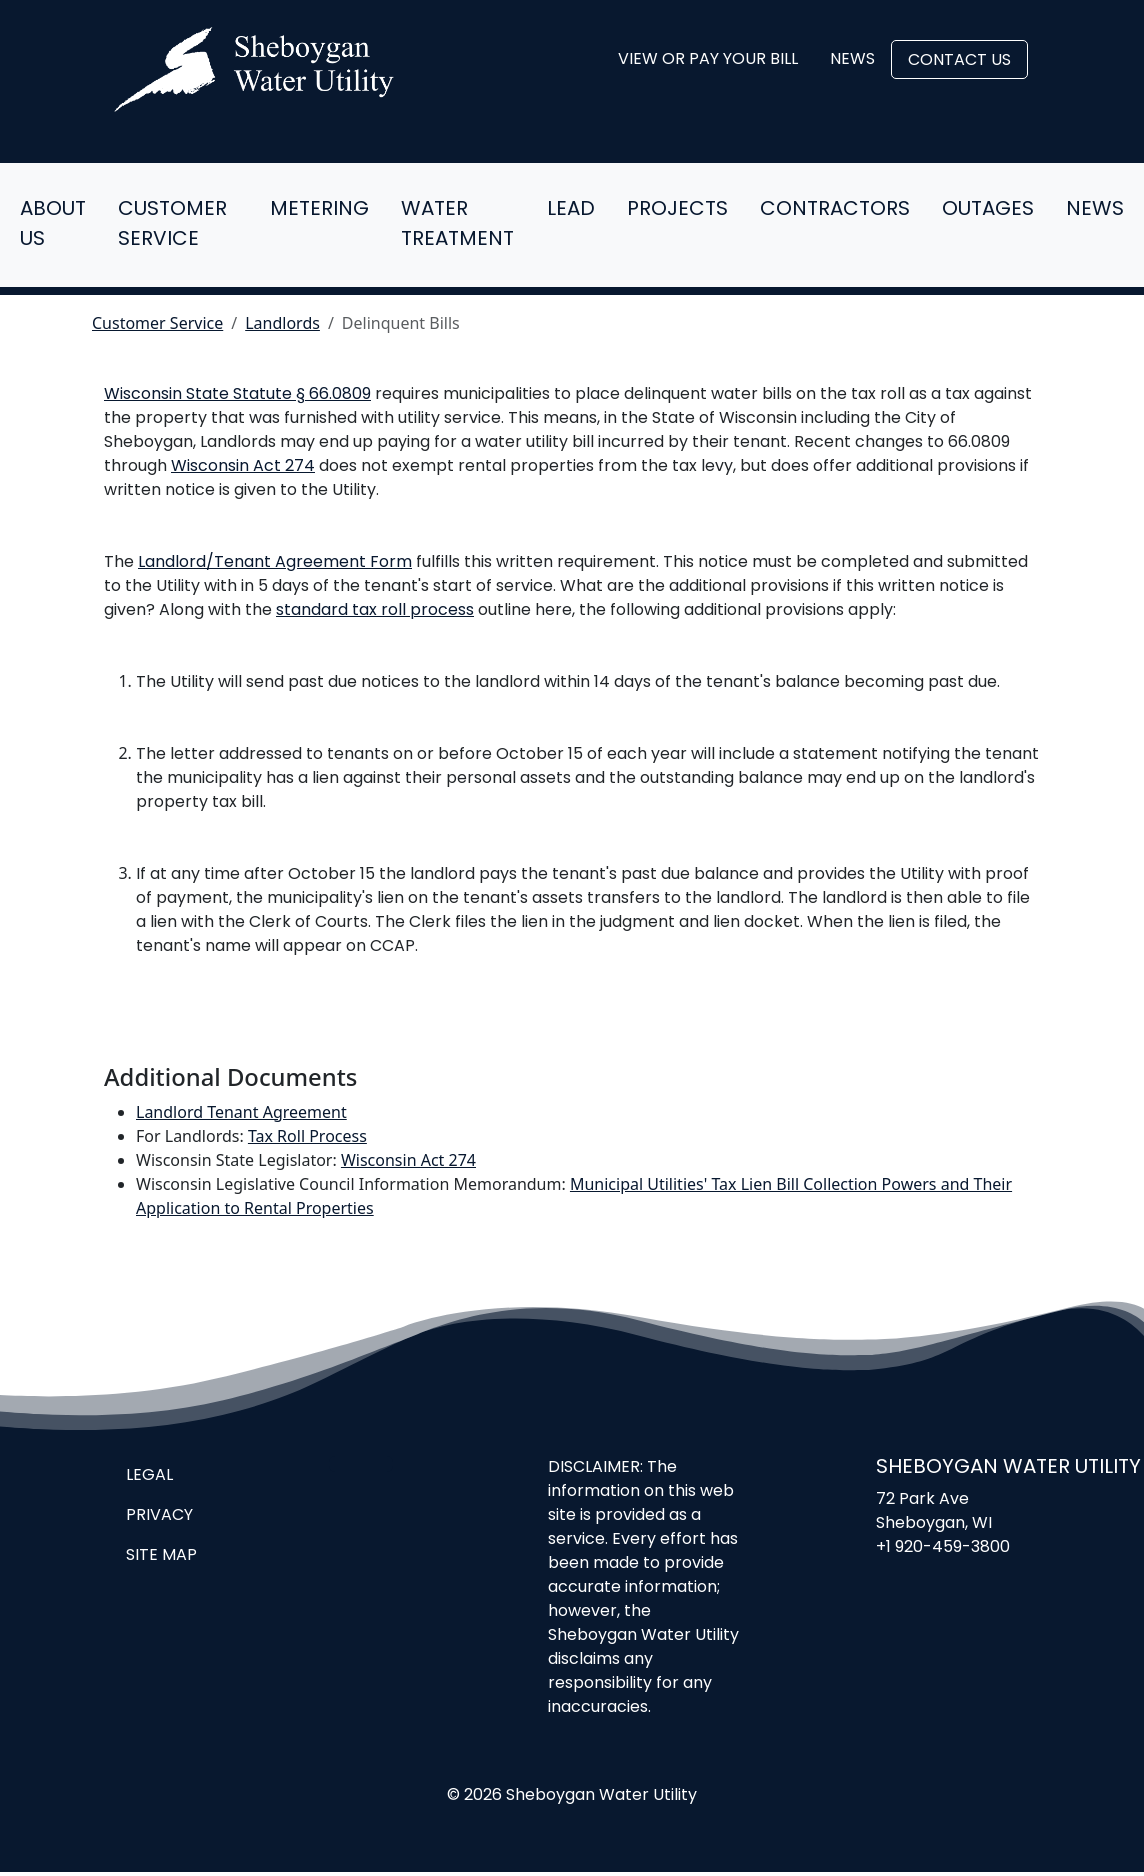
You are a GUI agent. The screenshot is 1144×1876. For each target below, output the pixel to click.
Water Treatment (457, 225)
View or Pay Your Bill (708, 60)
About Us (53, 225)
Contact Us (959, 61)
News (852, 60)
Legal (149, 1476)
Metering (319, 210)
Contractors (835, 210)
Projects (677, 210)
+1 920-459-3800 (943, 1548)
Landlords (282, 323)
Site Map (161, 1556)
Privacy (159, 1516)
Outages (988, 210)
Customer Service (172, 225)
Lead (571, 210)
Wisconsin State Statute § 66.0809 (237, 395)
